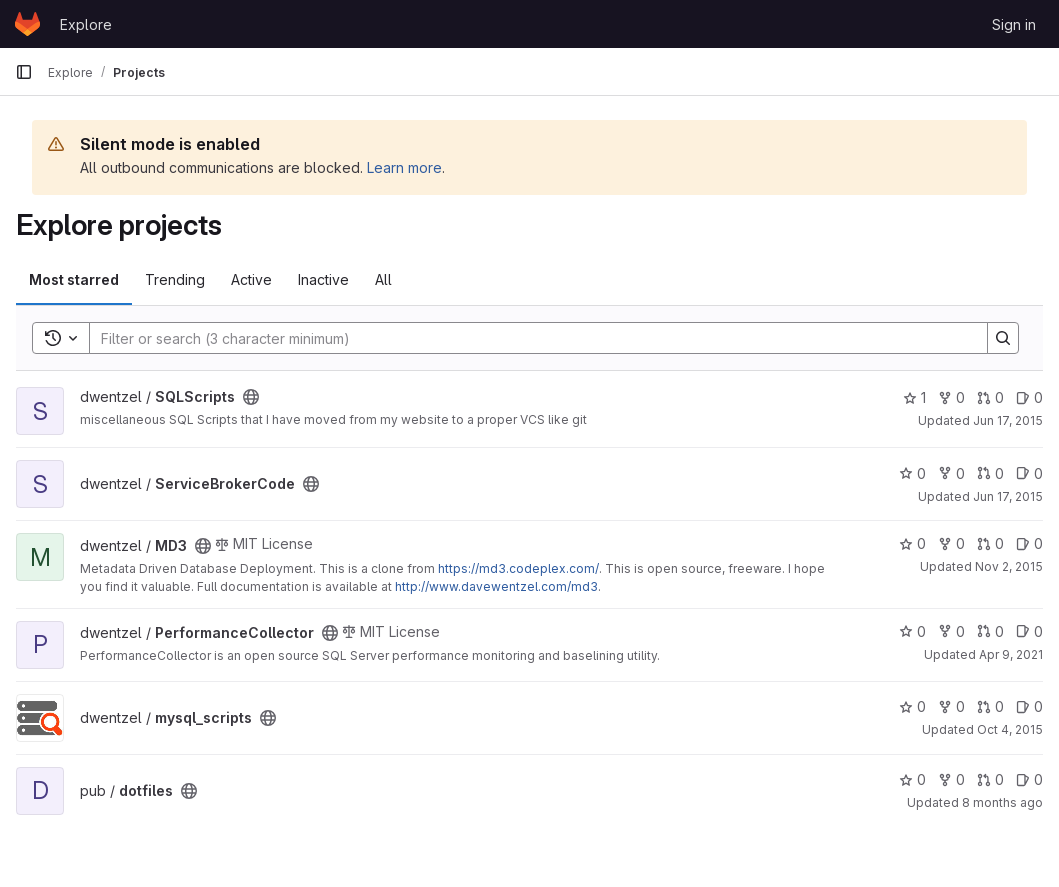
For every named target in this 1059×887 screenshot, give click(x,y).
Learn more (404, 167)
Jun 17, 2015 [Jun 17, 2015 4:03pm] (1008, 420)
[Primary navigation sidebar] (24, 72)
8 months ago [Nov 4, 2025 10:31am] (1002, 802)
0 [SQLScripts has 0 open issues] (1029, 397)
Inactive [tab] (323, 279)
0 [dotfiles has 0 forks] (951, 779)
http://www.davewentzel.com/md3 (496, 586)
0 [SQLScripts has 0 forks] (951, 397)
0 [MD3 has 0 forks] (951, 543)
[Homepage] (27, 24)
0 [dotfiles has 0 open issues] (1029, 779)
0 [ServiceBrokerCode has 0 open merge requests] (990, 473)
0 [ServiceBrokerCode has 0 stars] (912, 473)
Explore (86, 24)
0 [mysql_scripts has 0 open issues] (1029, 706)
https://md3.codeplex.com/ (518, 568)
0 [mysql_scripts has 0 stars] (912, 706)
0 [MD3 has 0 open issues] (1029, 543)
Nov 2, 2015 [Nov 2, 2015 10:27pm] (1009, 566)
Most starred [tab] (74, 279)
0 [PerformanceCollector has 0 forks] (951, 631)
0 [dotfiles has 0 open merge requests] (990, 779)
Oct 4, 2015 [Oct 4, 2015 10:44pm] (1010, 729)
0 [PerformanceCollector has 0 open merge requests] (990, 631)
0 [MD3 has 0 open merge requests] (990, 543)
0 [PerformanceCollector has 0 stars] (912, 631)
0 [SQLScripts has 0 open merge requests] (990, 397)
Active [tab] (251, 279)
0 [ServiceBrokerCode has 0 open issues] (1029, 473)
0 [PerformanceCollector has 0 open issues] (1029, 631)
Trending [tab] (175, 279)
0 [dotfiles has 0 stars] (912, 779)
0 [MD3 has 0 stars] (912, 543)
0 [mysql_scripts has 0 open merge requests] (990, 706)
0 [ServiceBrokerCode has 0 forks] (951, 473)
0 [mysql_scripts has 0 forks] (951, 706)
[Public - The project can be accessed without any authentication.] (251, 397)
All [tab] (383, 279)
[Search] (528, 338)
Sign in (1014, 24)
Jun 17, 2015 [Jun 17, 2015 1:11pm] (1008, 496)
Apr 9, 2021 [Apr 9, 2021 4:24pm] (1011, 654)
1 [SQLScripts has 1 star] (914, 397)
